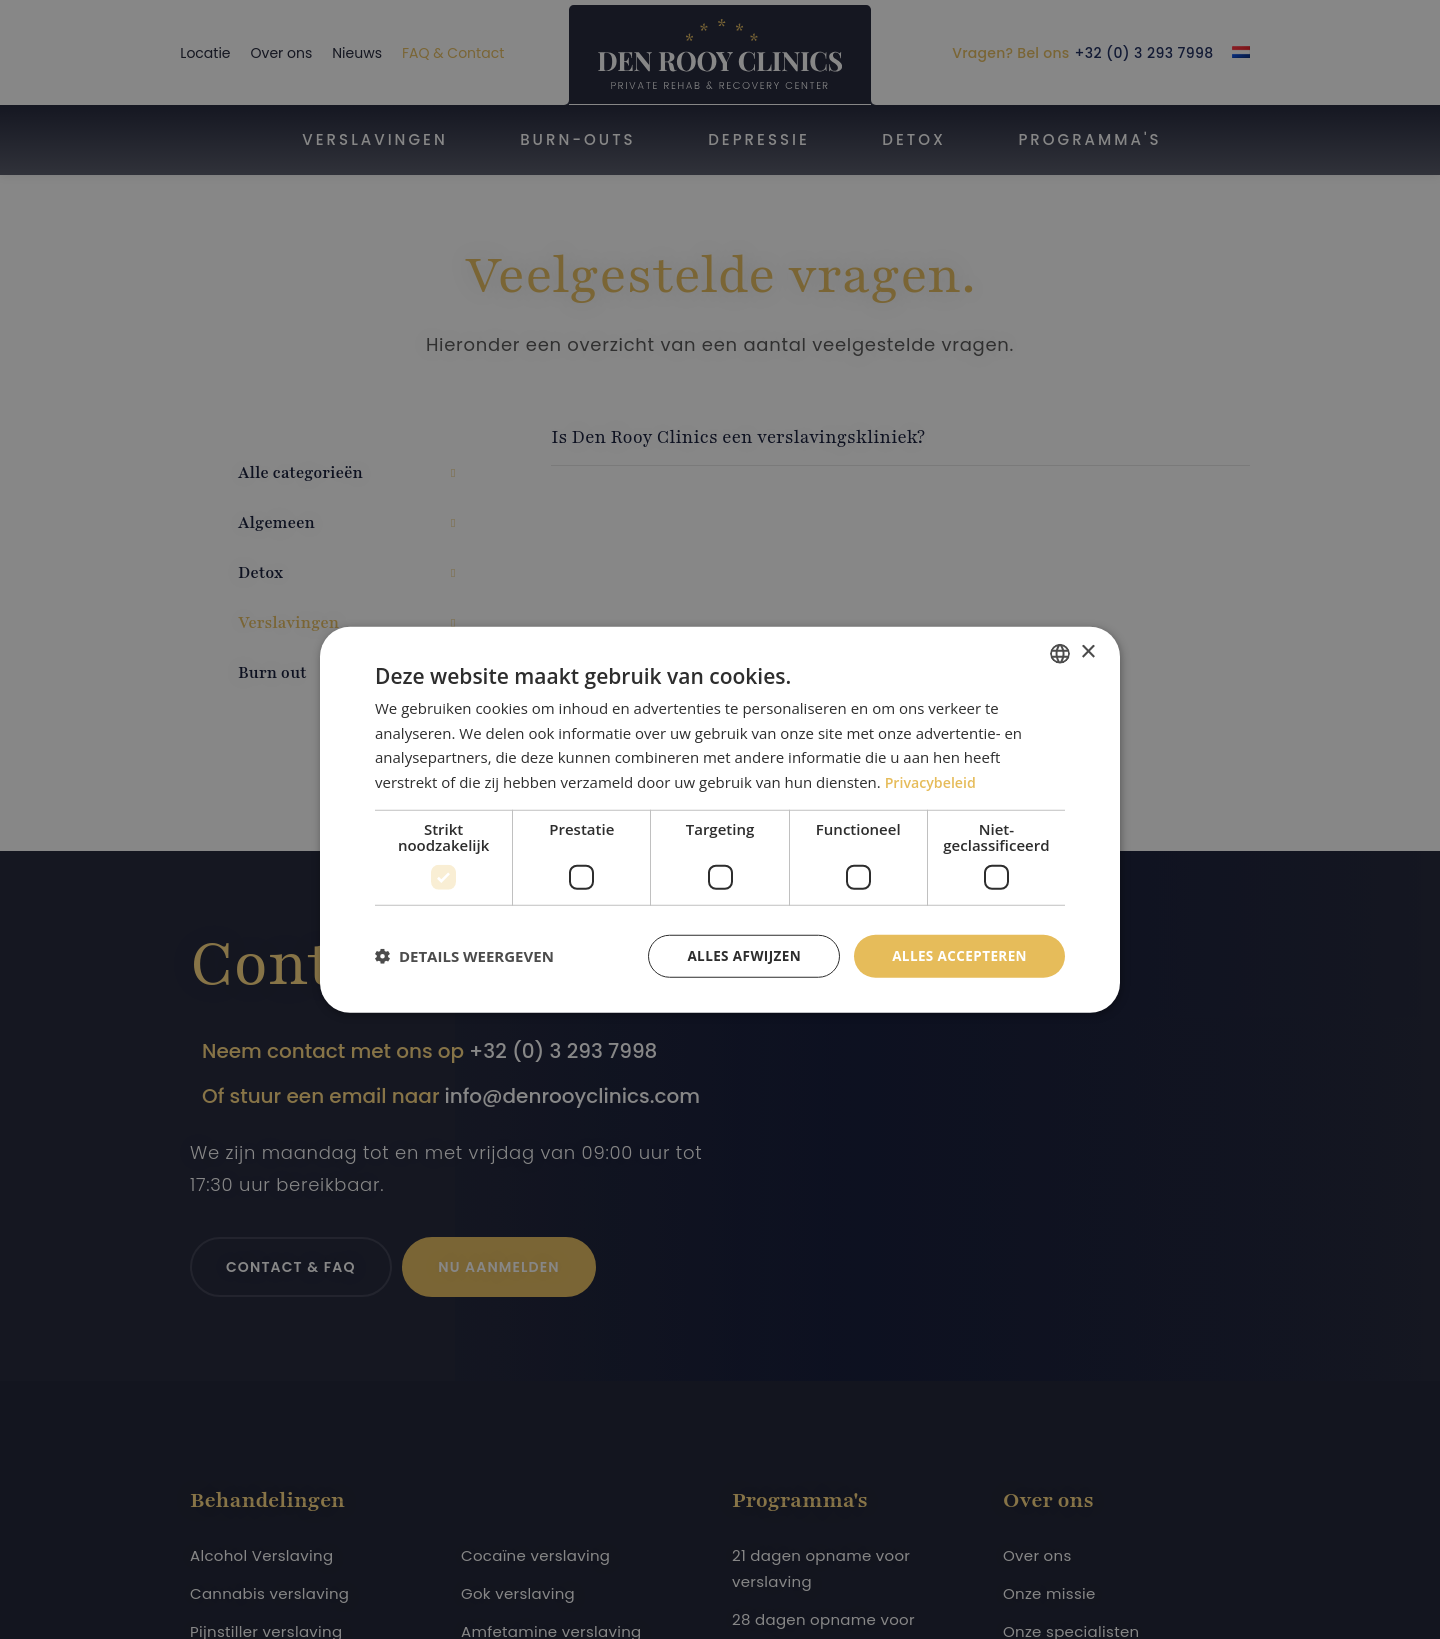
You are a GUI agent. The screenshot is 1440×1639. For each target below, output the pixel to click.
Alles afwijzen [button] (738, 955)
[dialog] (720, 819)
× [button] (1087, 651)
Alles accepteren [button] (957, 955)
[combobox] (1060, 652)
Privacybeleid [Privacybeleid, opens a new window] (933, 781)
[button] (464, 956)
